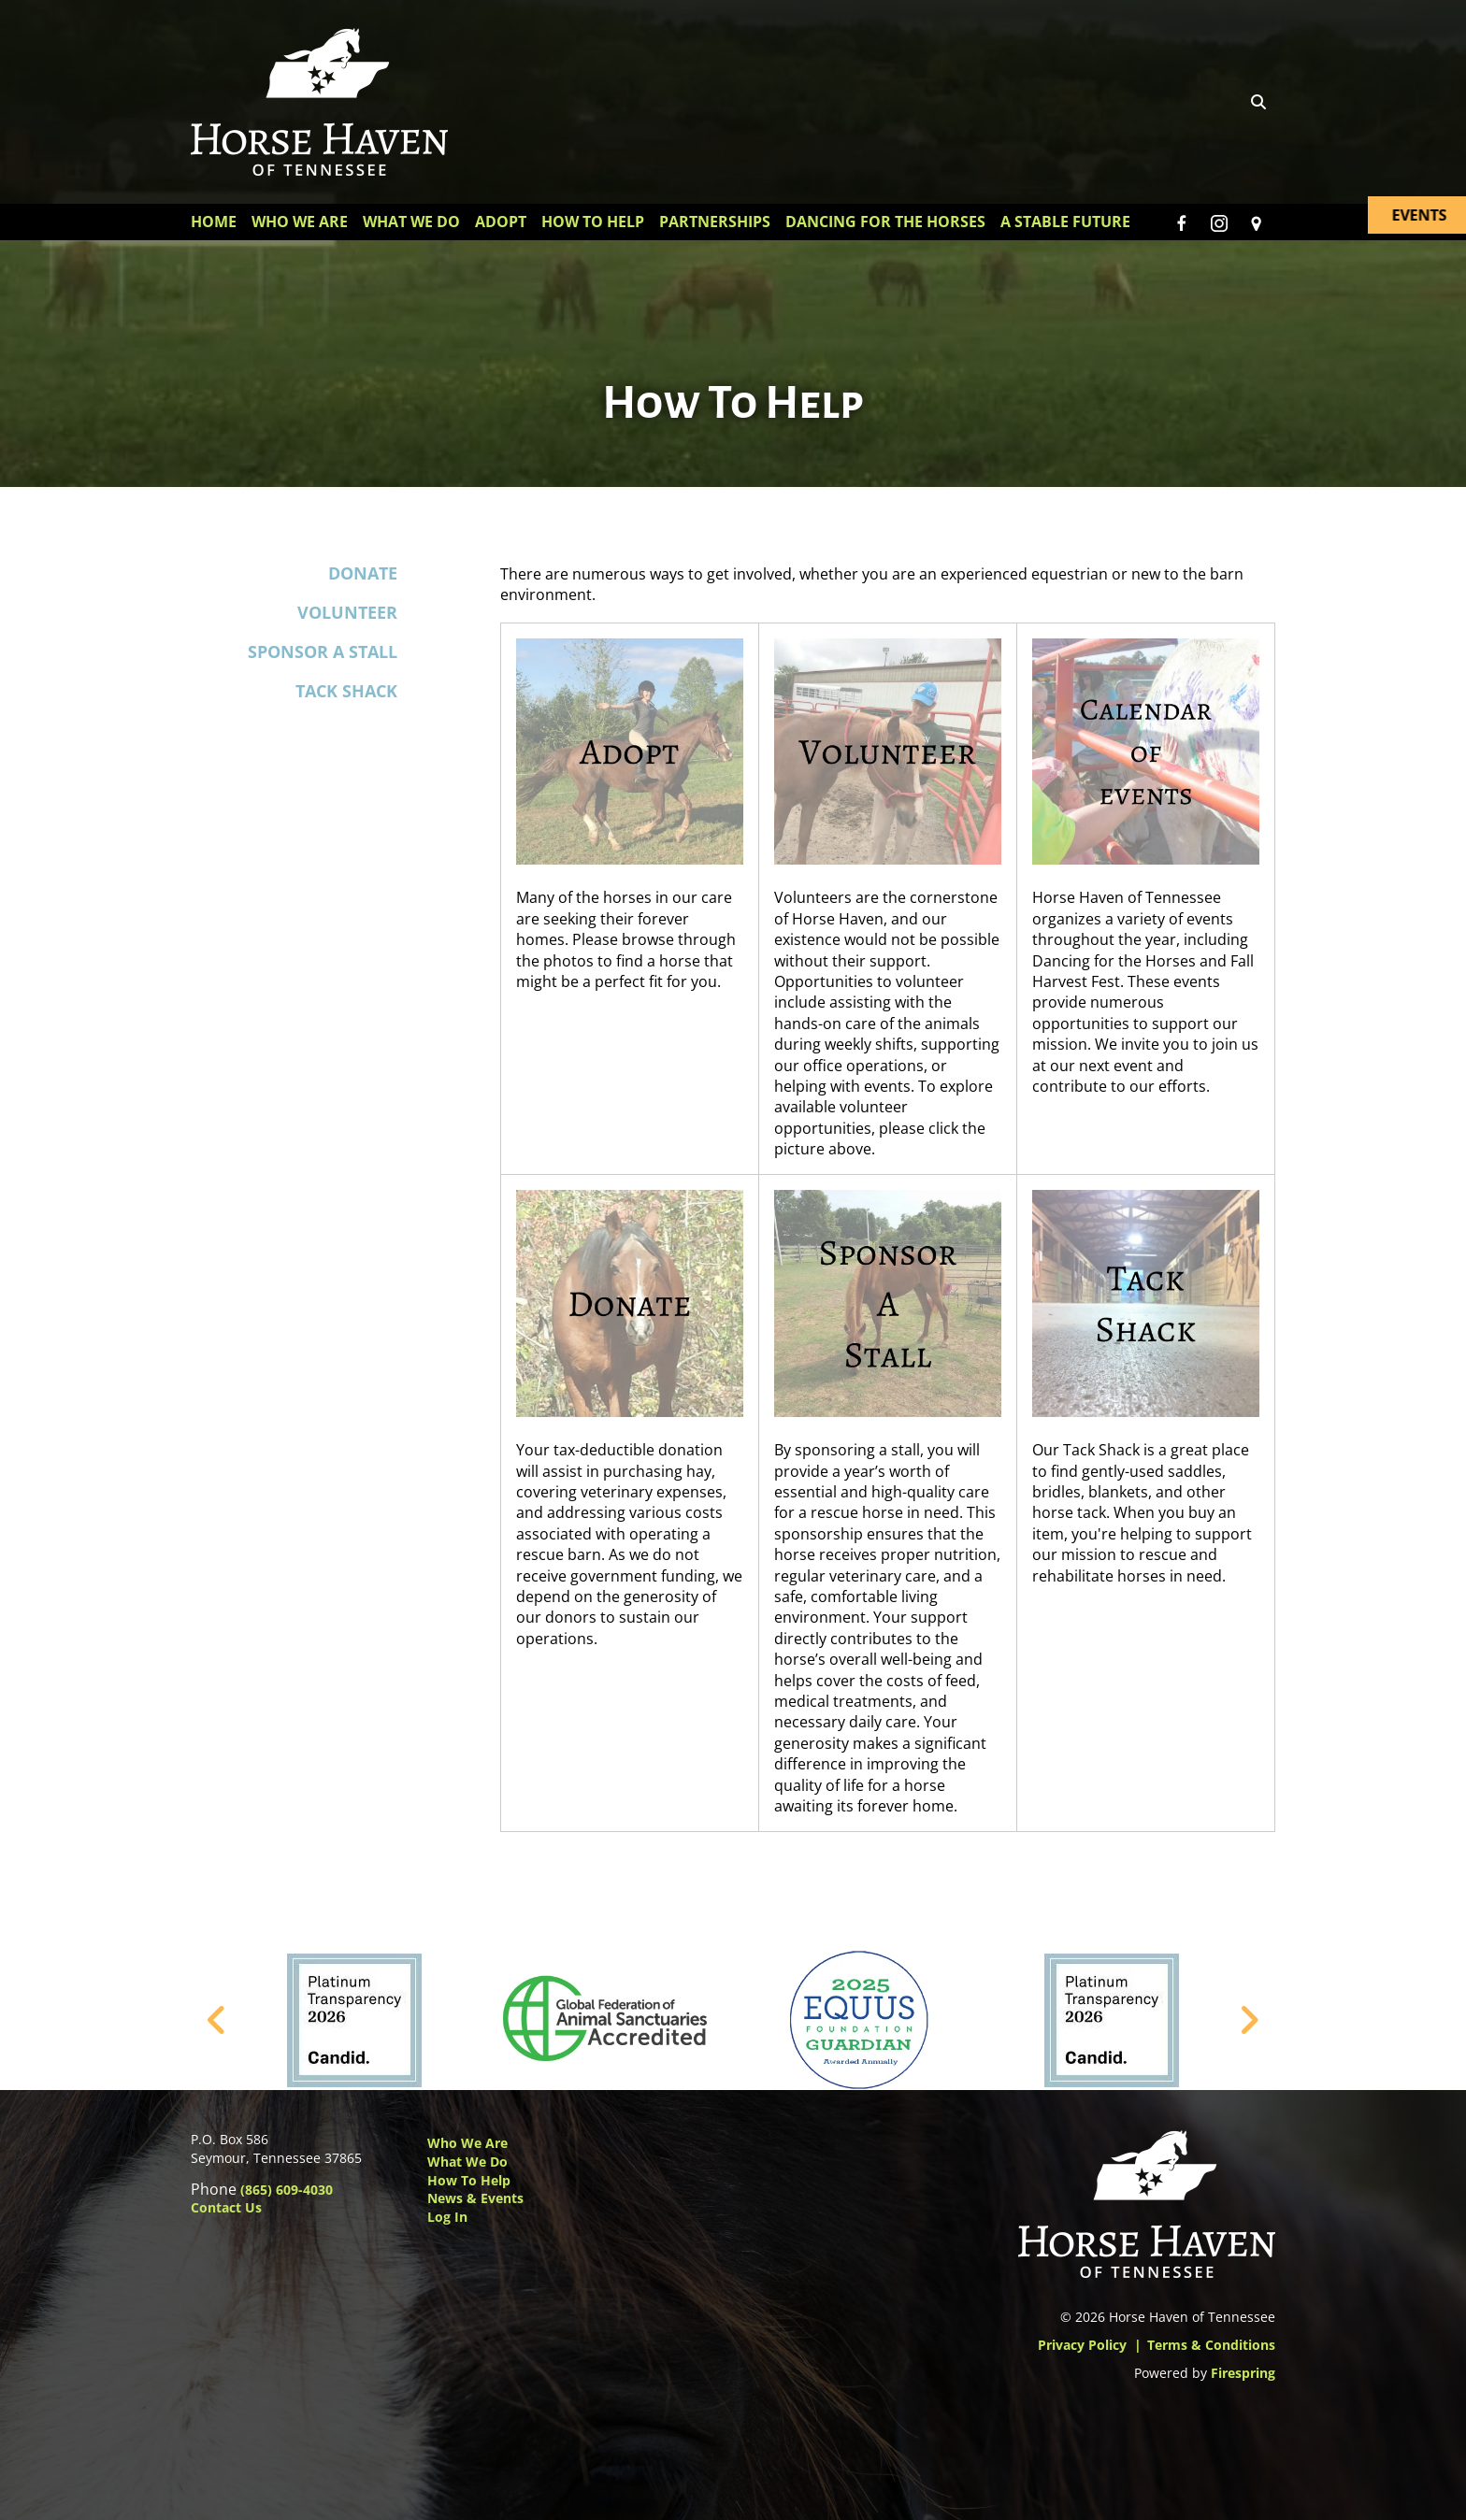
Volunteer (347, 612)
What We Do (411, 221)
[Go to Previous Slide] (217, 2021)
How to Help (468, 2180)
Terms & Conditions (1211, 2345)
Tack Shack (346, 691)
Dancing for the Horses (885, 221)
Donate (362, 573)
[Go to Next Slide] (1248, 2021)
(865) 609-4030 (286, 2189)
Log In (447, 2217)
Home (214, 221)
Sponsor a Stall (322, 651)
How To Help (592, 221)
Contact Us (226, 2207)
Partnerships (714, 221)
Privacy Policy (1082, 2345)
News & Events (475, 2198)
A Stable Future (1065, 221)
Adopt (500, 221)
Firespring (1243, 2373)
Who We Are (300, 221)
